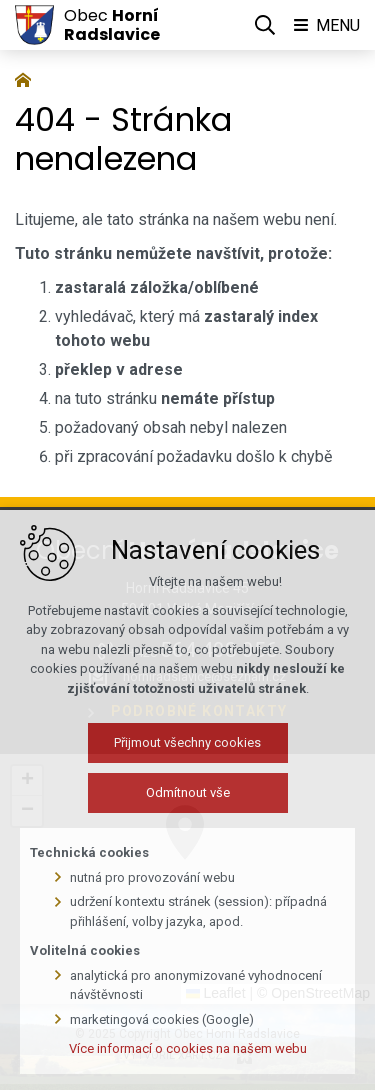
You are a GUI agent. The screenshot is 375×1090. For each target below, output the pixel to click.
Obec (112, 25)
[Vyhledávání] (265, 25)
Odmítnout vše (188, 812)
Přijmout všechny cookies (187, 762)
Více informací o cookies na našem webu (188, 1068)
